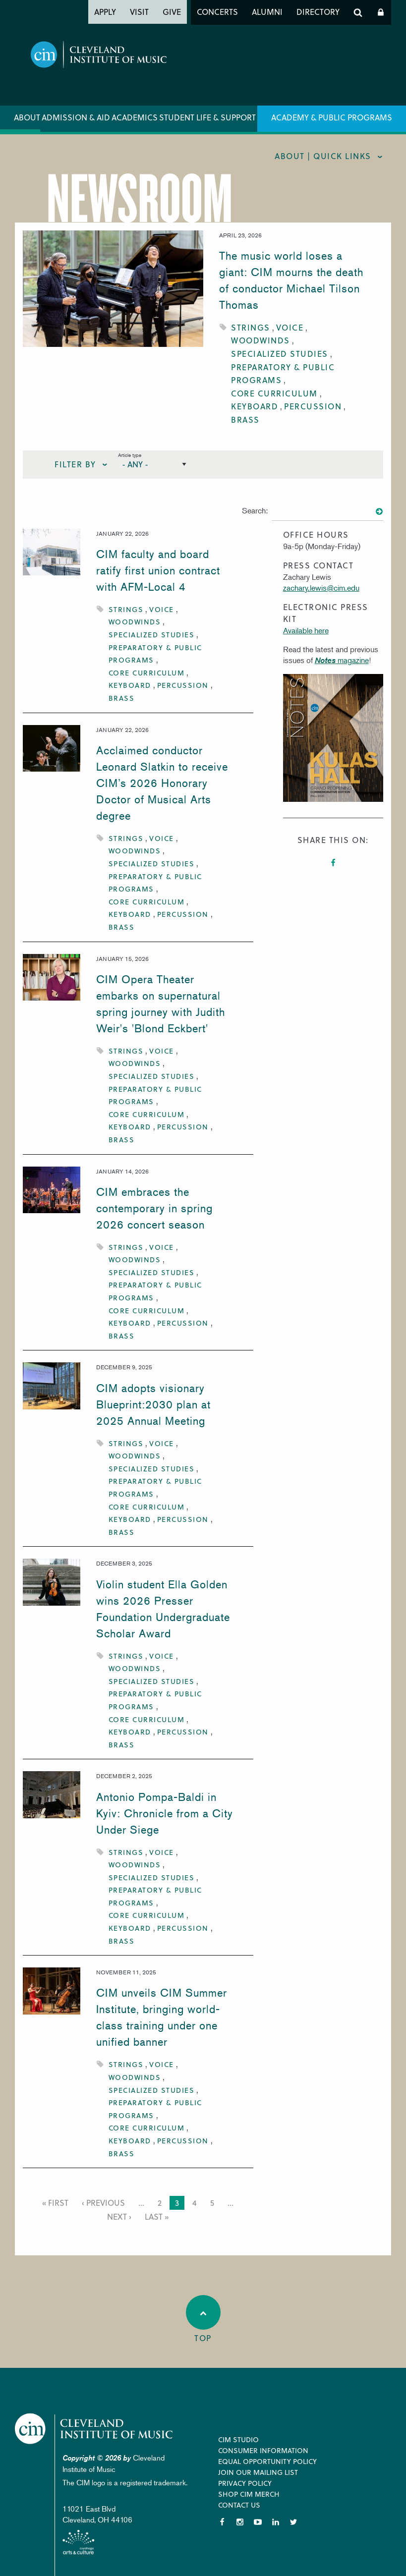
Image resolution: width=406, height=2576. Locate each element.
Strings (250, 327)
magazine (342, 660)
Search (357, 12)
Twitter (293, 2522)
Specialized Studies (279, 353)
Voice (290, 327)
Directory (318, 11)
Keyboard (254, 406)
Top (203, 2319)
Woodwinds (260, 340)
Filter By (75, 464)
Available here (306, 630)
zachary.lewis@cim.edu (321, 588)
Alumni (267, 11)
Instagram (240, 2522)
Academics (135, 117)
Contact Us (239, 2505)
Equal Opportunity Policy (267, 2461)
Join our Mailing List (258, 2472)
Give (172, 11)
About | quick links (323, 156)
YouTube (258, 2522)
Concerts (217, 11)
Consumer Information (263, 2450)
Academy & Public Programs (331, 117)
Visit (139, 11)
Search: (255, 510)
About (27, 117)
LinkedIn (276, 2522)
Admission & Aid (76, 117)
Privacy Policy (245, 2483)
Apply (105, 11)
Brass (245, 419)
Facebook (333, 863)
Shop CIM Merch (249, 2494)
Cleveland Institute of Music (97, 2429)
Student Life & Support (207, 117)
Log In (380, 12)
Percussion (313, 406)
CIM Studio (238, 2439)
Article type (129, 454)
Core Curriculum (274, 393)
